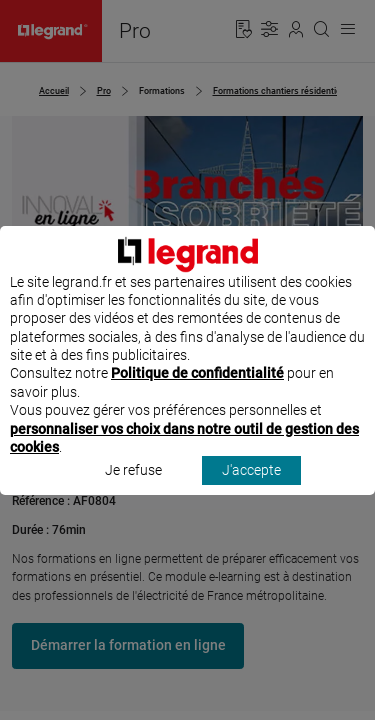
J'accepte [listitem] (251, 489)
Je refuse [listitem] (133, 489)
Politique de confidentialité (197, 392)
